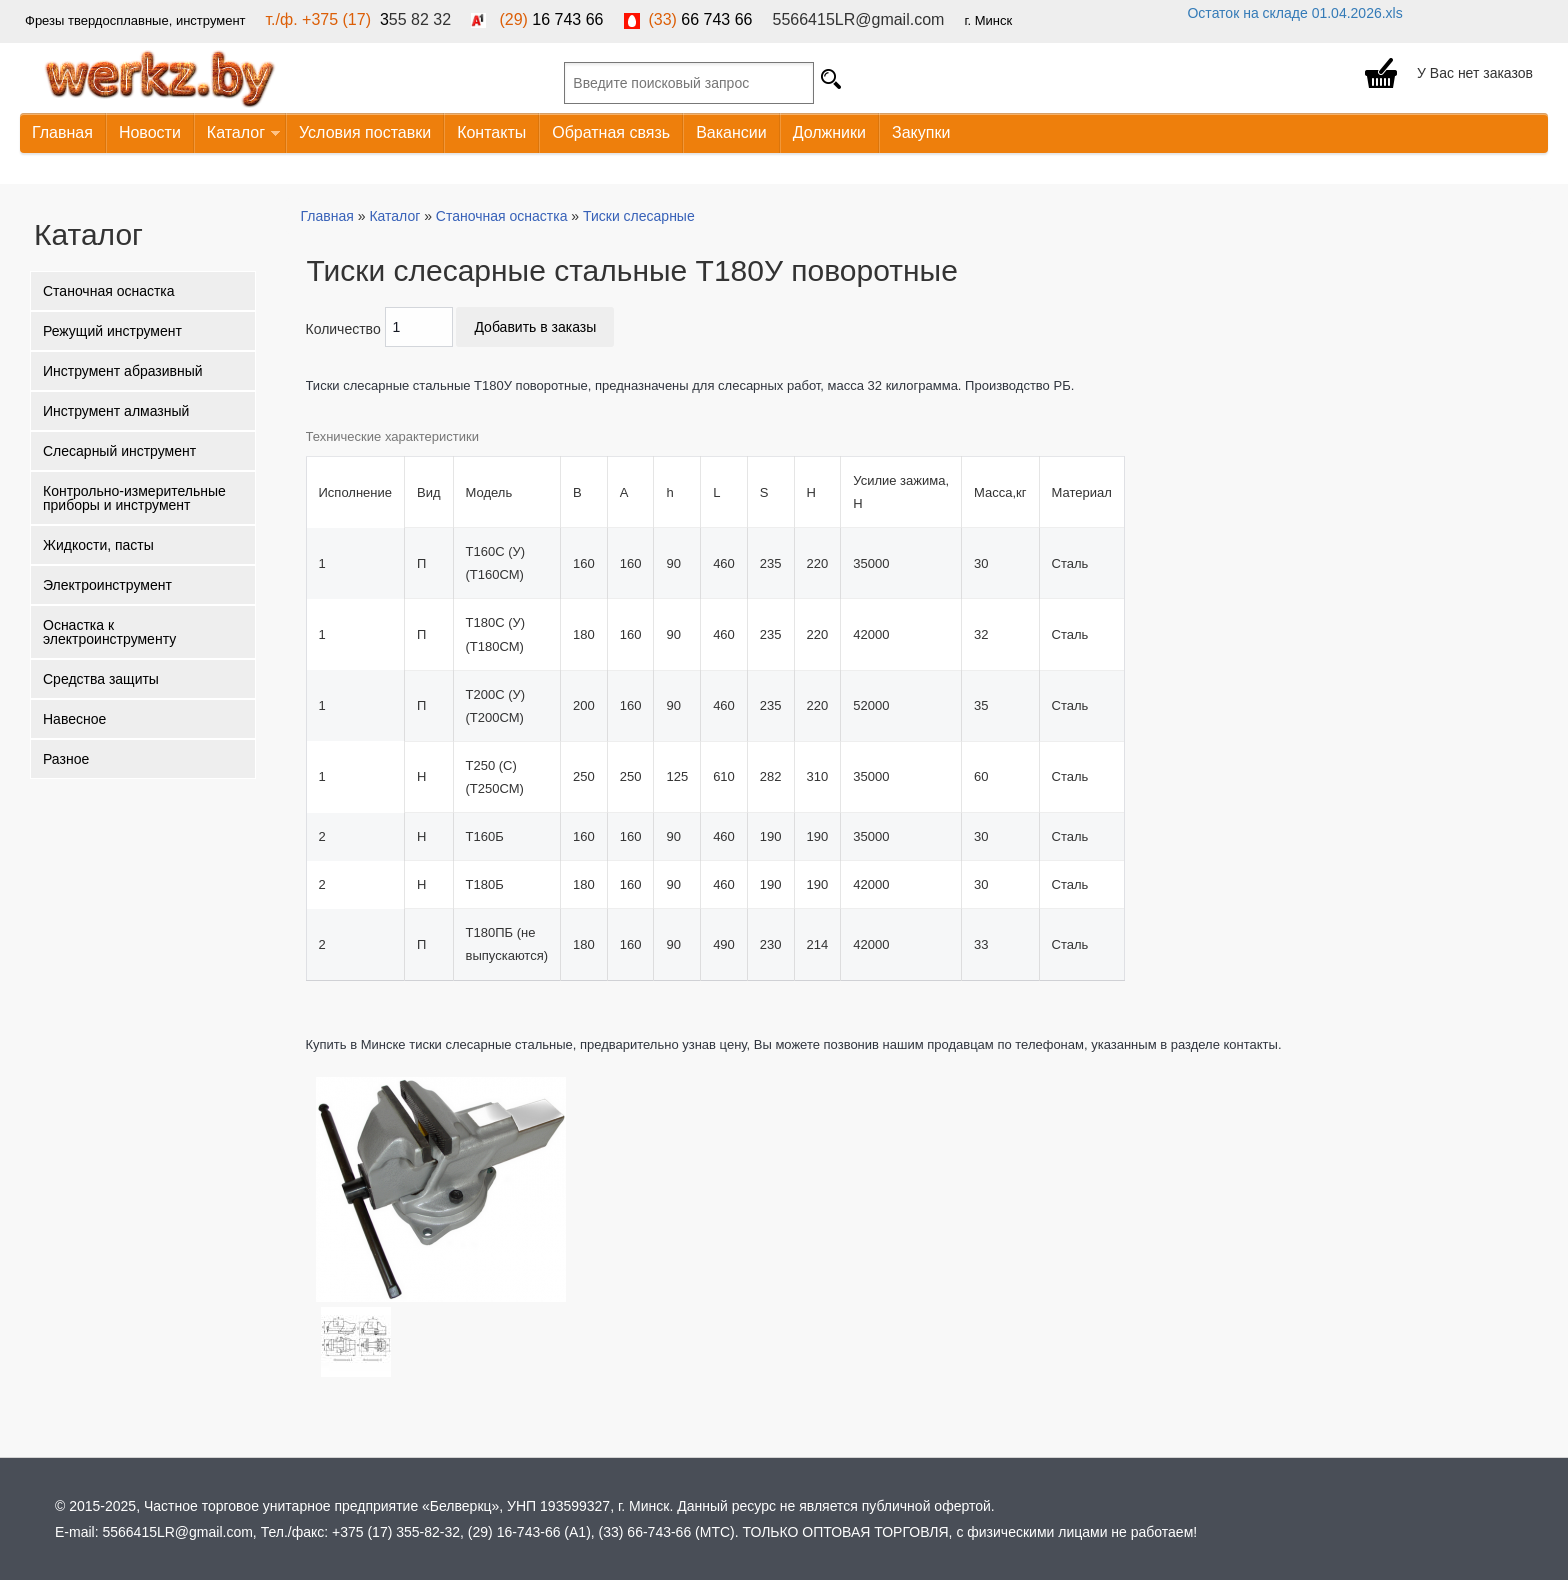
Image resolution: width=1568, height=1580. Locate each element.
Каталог (237, 134)
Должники (829, 132)
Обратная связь (611, 132)
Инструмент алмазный (116, 411)
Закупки (921, 132)
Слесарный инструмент (119, 451)
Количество (343, 329)
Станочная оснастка (109, 291)
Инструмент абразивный (123, 371)
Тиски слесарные (639, 216)
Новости (150, 132)
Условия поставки (365, 132)
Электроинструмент (107, 585)
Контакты (491, 132)
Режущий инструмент (112, 331)
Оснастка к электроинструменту (109, 632)
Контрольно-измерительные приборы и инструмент (134, 498)
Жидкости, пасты (98, 545)
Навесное (74, 719)
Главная (62, 132)
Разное (66, 759)
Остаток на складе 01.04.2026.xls (1294, 13)
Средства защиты (101, 679)
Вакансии (731, 132)
